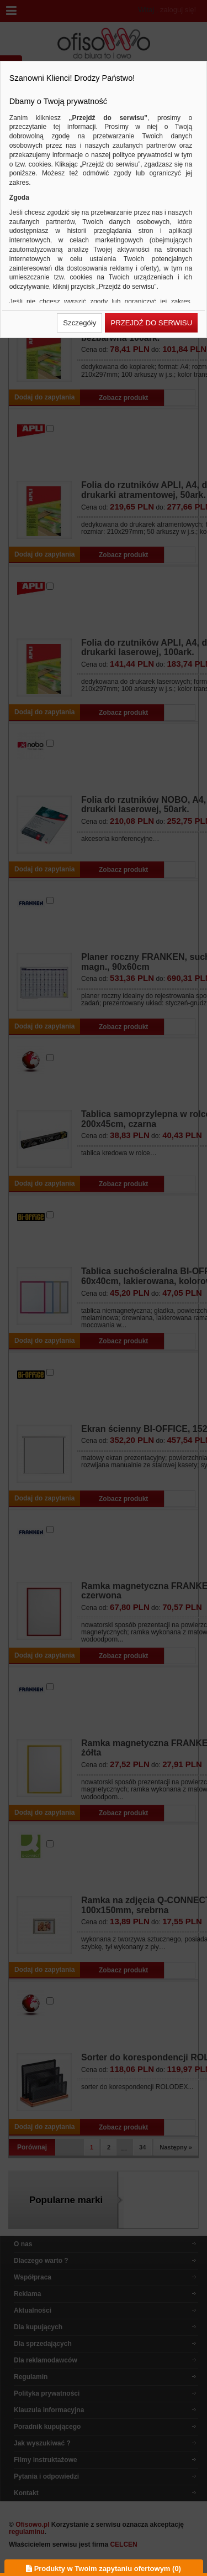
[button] (79, 323)
